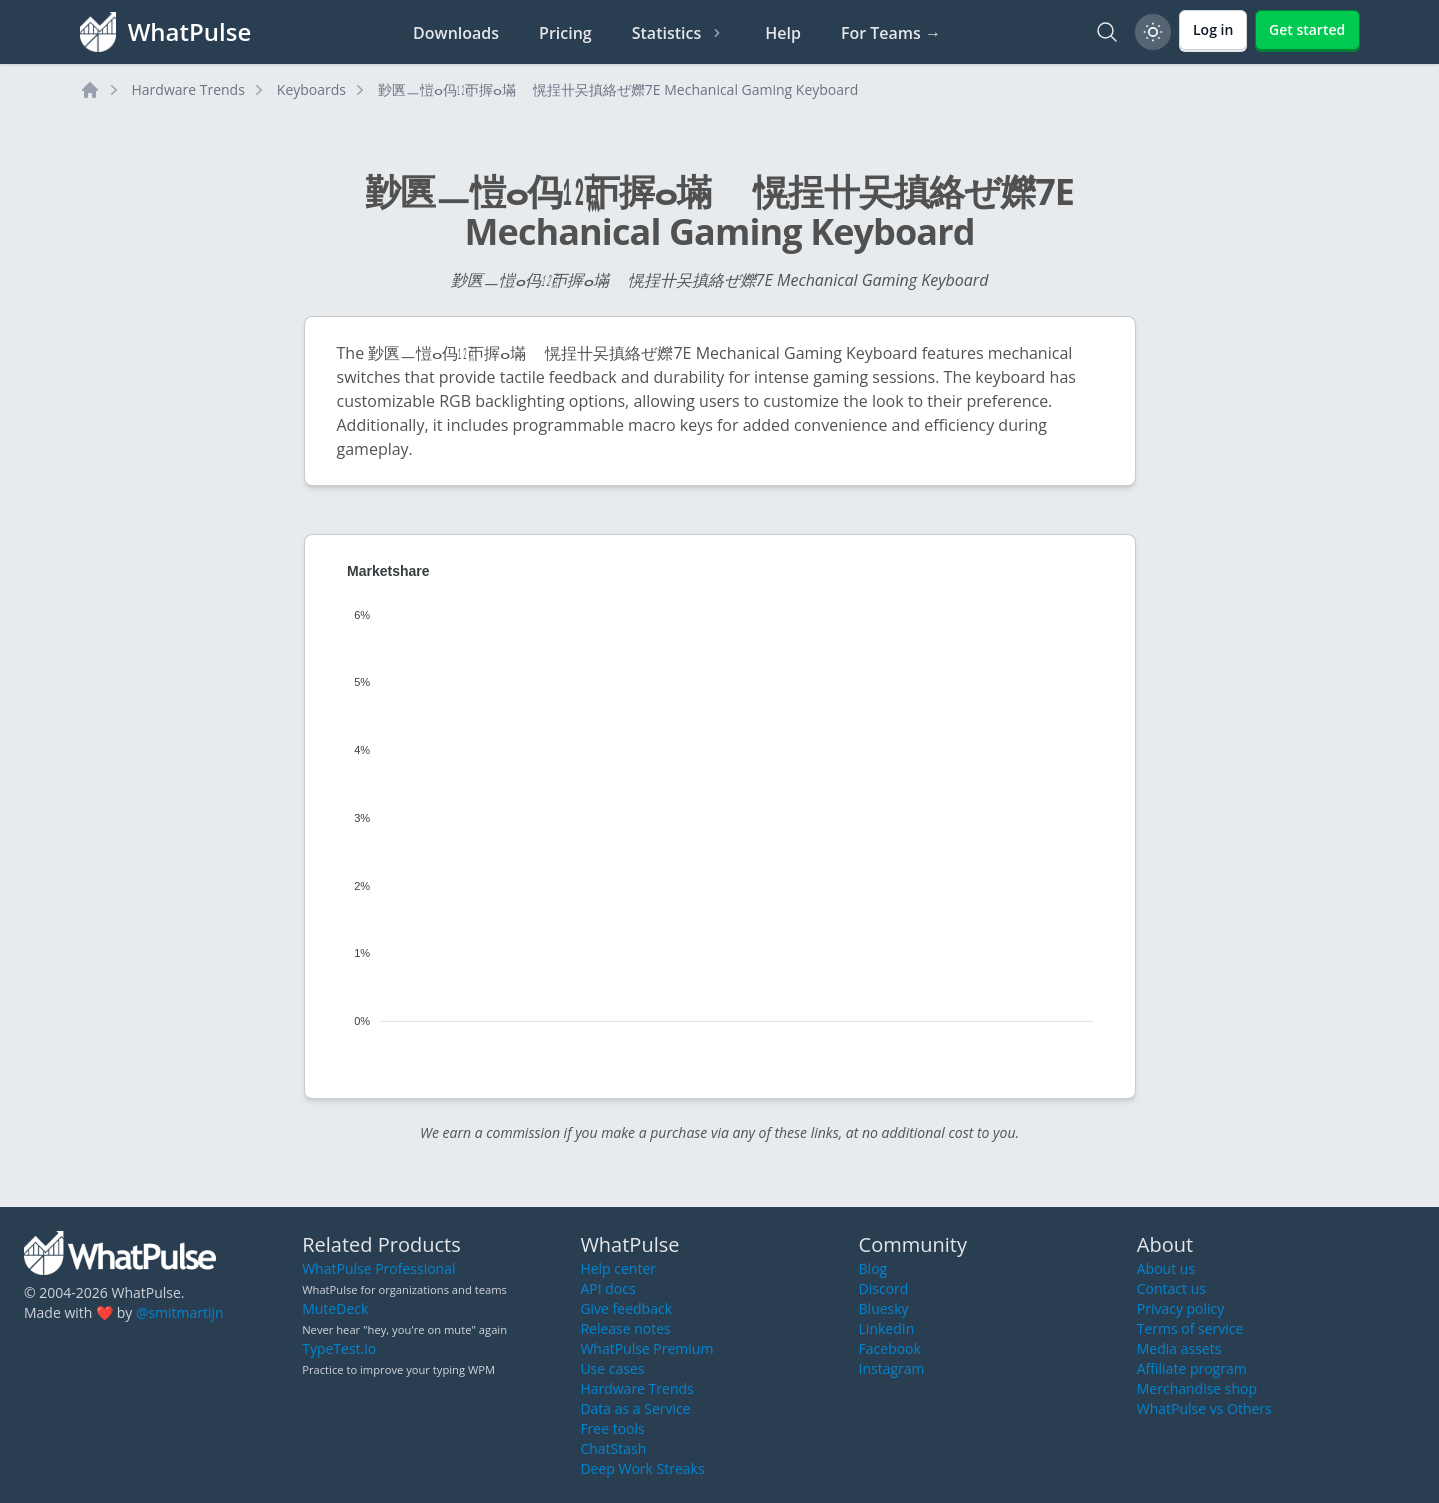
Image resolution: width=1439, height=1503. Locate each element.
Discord (884, 1288)
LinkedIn (887, 1328)
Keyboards (311, 89)
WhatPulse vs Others (1204, 1408)
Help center (618, 1268)
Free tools (612, 1428)
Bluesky (884, 1308)
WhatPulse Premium (646, 1348)
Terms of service (1190, 1328)
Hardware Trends (188, 89)
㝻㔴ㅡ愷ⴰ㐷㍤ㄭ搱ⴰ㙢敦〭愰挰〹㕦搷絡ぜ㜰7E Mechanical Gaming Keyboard (618, 89)
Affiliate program (1192, 1368)
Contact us (1171, 1288)
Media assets (1179, 1348)
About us (1166, 1268)
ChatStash (613, 1448)
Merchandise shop (1197, 1388)
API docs (607, 1288)
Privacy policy (1181, 1308)
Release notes (625, 1328)
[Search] (1107, 32)
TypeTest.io (339, 1348)
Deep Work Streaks (642, 1468)
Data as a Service (635, 1408)
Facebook (890, 1348)
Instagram (892, 1368)
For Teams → (891, 33)
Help (783, 33)
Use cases (612, 1368)
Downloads (456, 33)
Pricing (565, 33)
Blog (873, 1268)
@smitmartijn (180, 1312)
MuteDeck (335, 1308)
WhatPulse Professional (378, 1268)
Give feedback (626, 1308)
